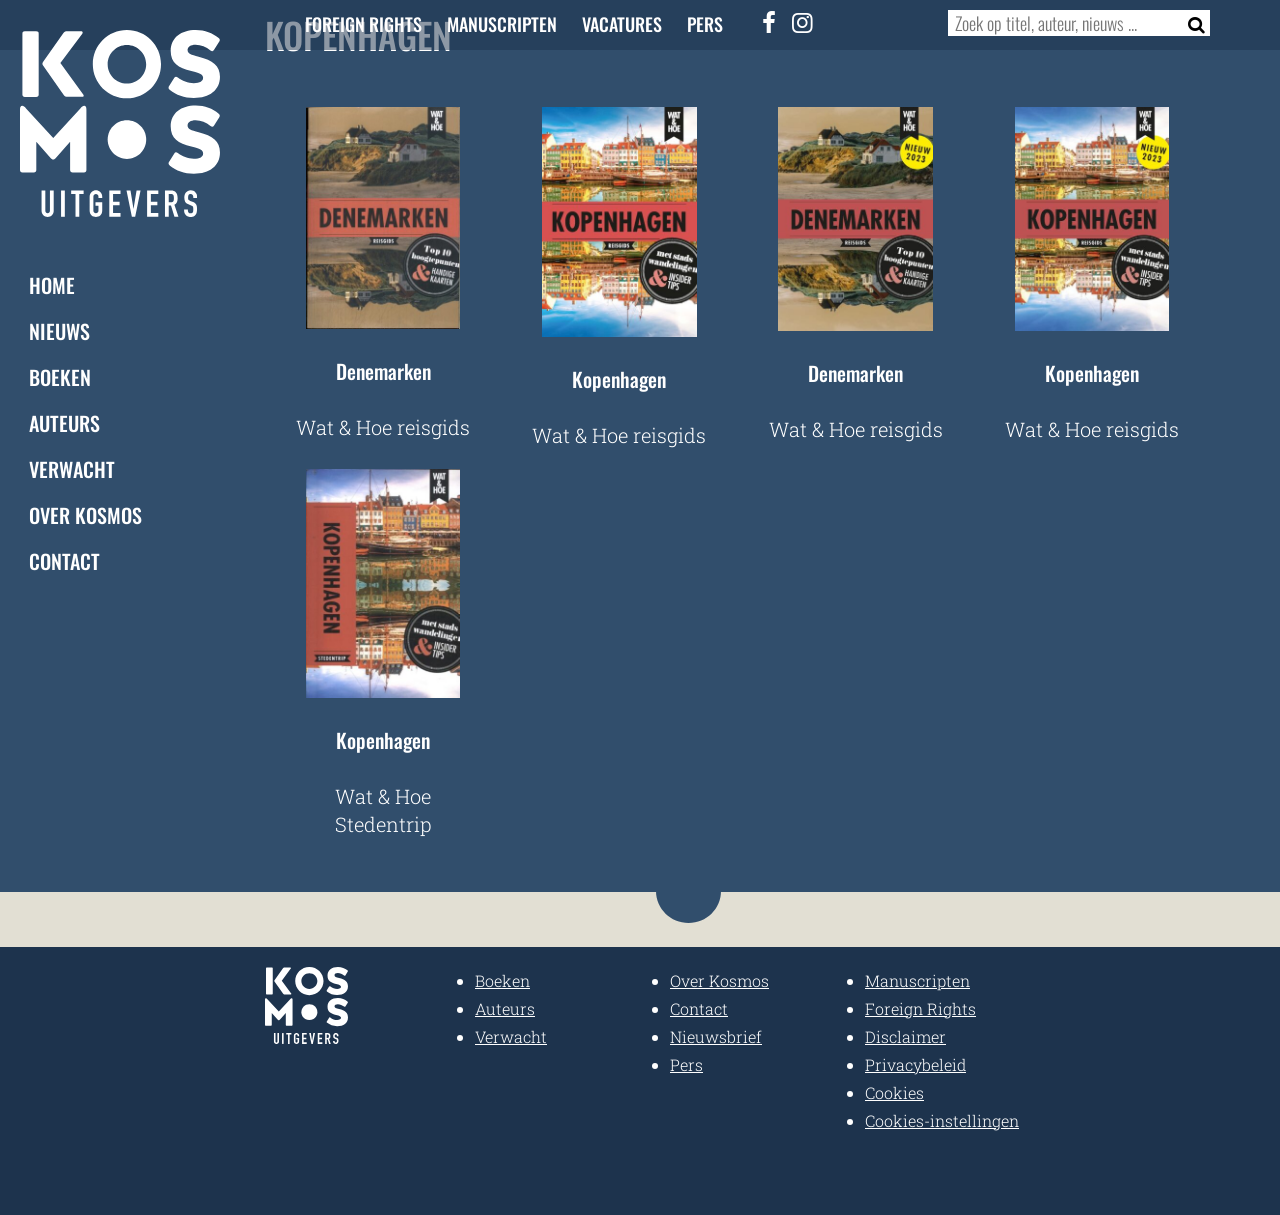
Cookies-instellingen (942, 1120)
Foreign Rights (363, 24)
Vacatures (622, 24)
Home (52, 284)
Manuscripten (502, 24)
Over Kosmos (85, 514)
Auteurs (64, 422)
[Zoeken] (1190, 23)
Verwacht (72, 468)
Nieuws (59, 330)
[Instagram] (803, 22)
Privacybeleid (915, 1064)
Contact (64, 560)
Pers (705, 24)
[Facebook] (770, 22)
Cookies (894, 1092)
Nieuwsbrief (716, 1036)
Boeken (60, 376)
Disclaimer (905, 1036)
